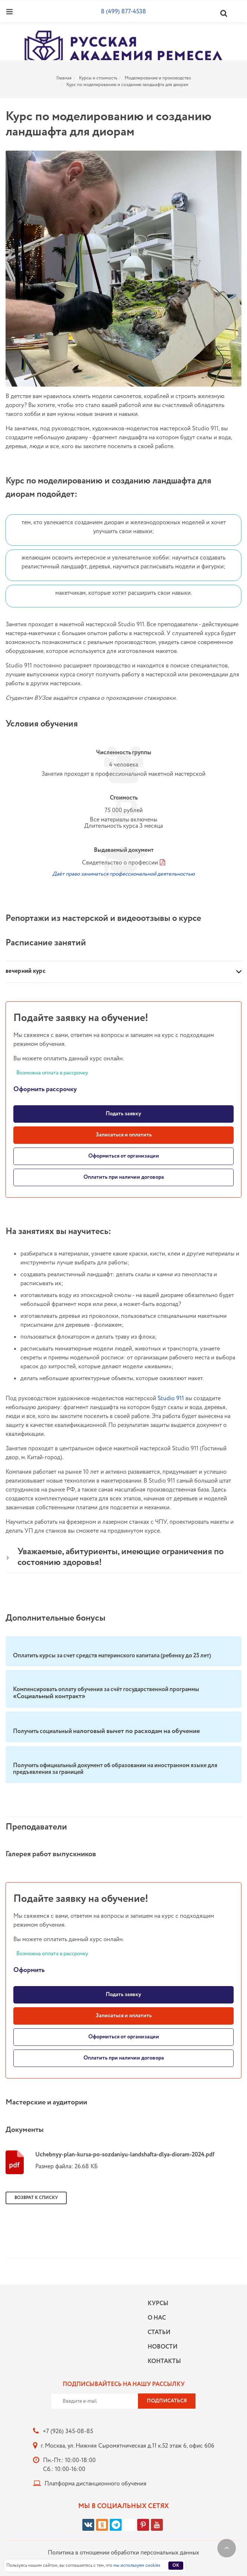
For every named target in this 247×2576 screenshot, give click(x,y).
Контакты (162, 2361)
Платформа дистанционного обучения (95, 2484)
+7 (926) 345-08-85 (68, 2431)
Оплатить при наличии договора (123, 1177)
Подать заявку (123, 1114)
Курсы (158, 2303)
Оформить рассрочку (45, 1089)
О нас (157, 2318)
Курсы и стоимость (98, 78)
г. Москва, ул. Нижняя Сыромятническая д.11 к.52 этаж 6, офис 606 (127, 2446)
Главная (64, 78)
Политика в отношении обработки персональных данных (123, 2553)
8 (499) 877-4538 (123, 11)
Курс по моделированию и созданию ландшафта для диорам (127, 85)
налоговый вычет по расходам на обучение (136, 1731)
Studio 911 (171, 1398)
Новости (162, 2347)
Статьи (159, 2332)
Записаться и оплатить (124, 1135)
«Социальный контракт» (49, 1696)
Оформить (29, 1970)
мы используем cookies (136, 2565)
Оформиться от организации (123, 1156)
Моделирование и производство (158, 78)
